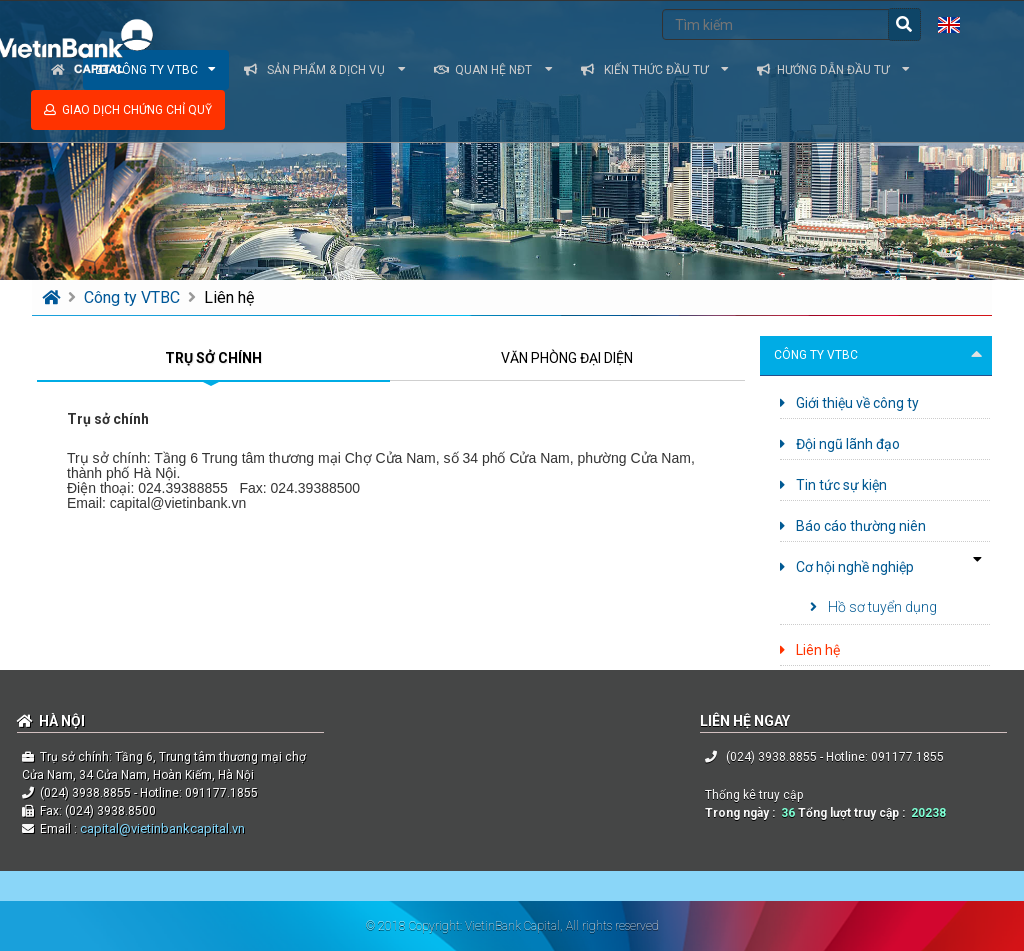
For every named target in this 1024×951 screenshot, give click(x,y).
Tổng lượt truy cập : (854, 813)
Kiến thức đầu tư (655, 70)
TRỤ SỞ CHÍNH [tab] (213, 358)
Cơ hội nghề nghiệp (847, 567)
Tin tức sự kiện (833, 485)
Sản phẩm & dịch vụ (325, 70)
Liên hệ (229, 297)
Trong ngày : (743, 813)
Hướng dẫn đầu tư (833, 70)
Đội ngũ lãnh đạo (840, 444)
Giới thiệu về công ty (849, 403)
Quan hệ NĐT (493, 70)
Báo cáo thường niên (853, 526)
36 (788, 813)
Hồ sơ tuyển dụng (873, 607)
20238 (928, 813)
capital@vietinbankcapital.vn (161, 828)
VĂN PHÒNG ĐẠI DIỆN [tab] (567, 358)
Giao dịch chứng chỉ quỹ (128, 110)
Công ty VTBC (134, 297)
